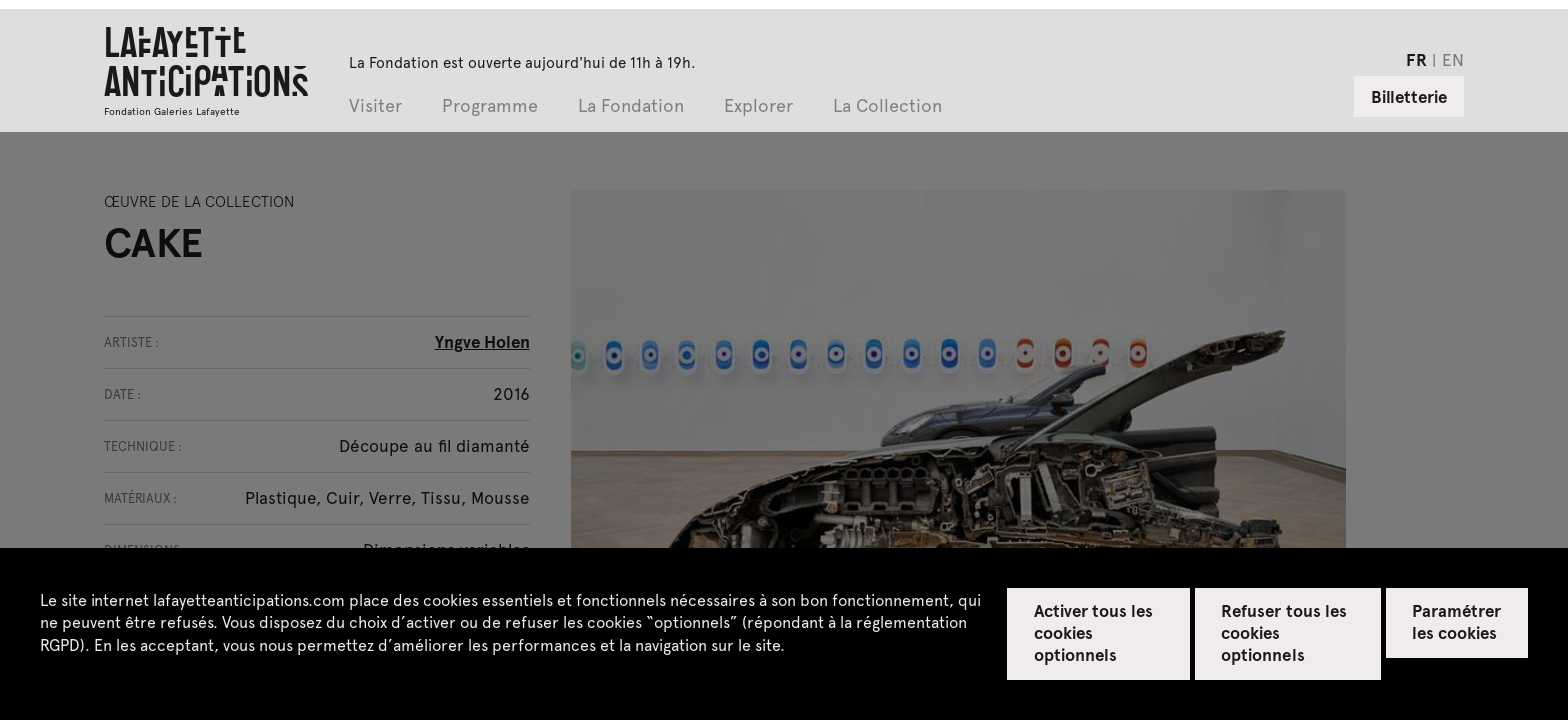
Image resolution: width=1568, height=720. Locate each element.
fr (1416, 59)
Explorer (758, 106)
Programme (490, 106)
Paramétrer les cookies (1456, 621)
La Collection (887, 106)
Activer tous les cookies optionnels (1094, 632)
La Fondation (631, 106)
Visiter (375, 106)
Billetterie (1409, 96)
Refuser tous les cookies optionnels (1284, 632)
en (1453, 59)
